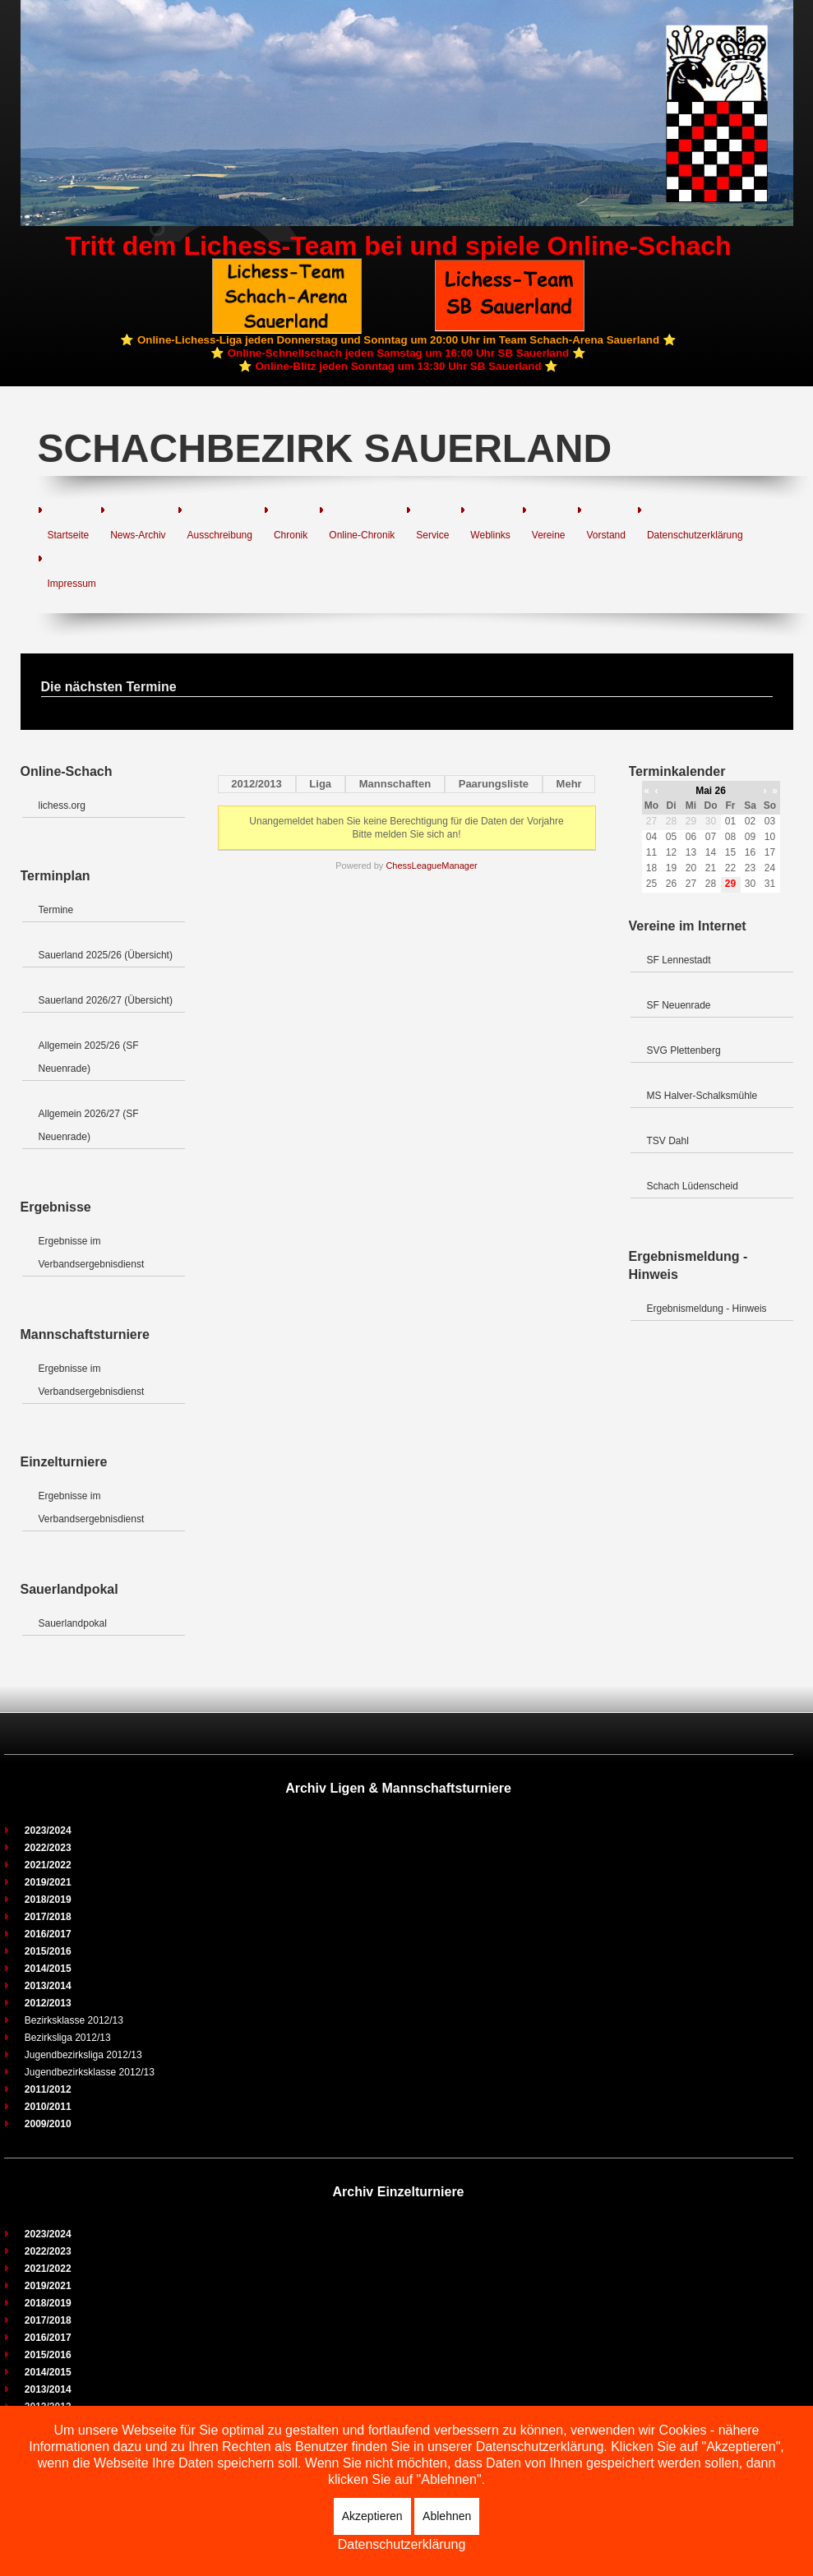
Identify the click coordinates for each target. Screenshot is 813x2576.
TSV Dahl (668, 1141)
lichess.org (62, 805)
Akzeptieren (372, 2516)
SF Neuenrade (679, 1005)
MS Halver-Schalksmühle (702, 1095)
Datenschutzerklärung (695, 535)
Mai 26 (710, 790)
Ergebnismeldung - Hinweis (707, 1308)
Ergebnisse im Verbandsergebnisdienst (92, 1252)
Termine (56, 910)
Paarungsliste (494, 784)
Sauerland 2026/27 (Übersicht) (106, 1000)
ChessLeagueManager (431, 865)
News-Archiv (137, 535)
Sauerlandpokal (73, 1623)
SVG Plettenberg (684, 1050)
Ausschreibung (219, 535)
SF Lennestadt (679, 960)
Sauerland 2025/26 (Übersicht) (106, 955)
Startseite (69, 535)
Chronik (290, 535)
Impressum (72, 583)
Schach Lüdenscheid (692, 1186)
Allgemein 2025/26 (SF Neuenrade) (89, 1057)
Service (432, 535)
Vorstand (606, 535)
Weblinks (490, 535)
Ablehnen (447, 2516)
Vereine (549, 535)
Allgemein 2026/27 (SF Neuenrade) (89, 1125)
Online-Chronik (362, 535)
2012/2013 (256, 784)
